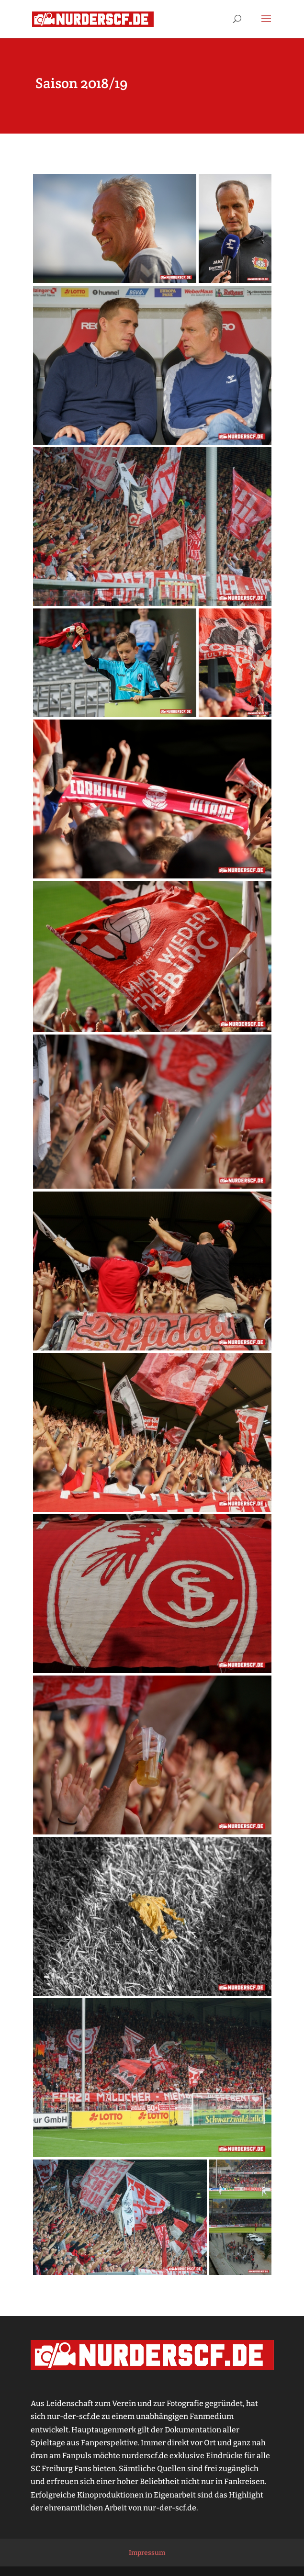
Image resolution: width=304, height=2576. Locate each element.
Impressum (147, 2553)
